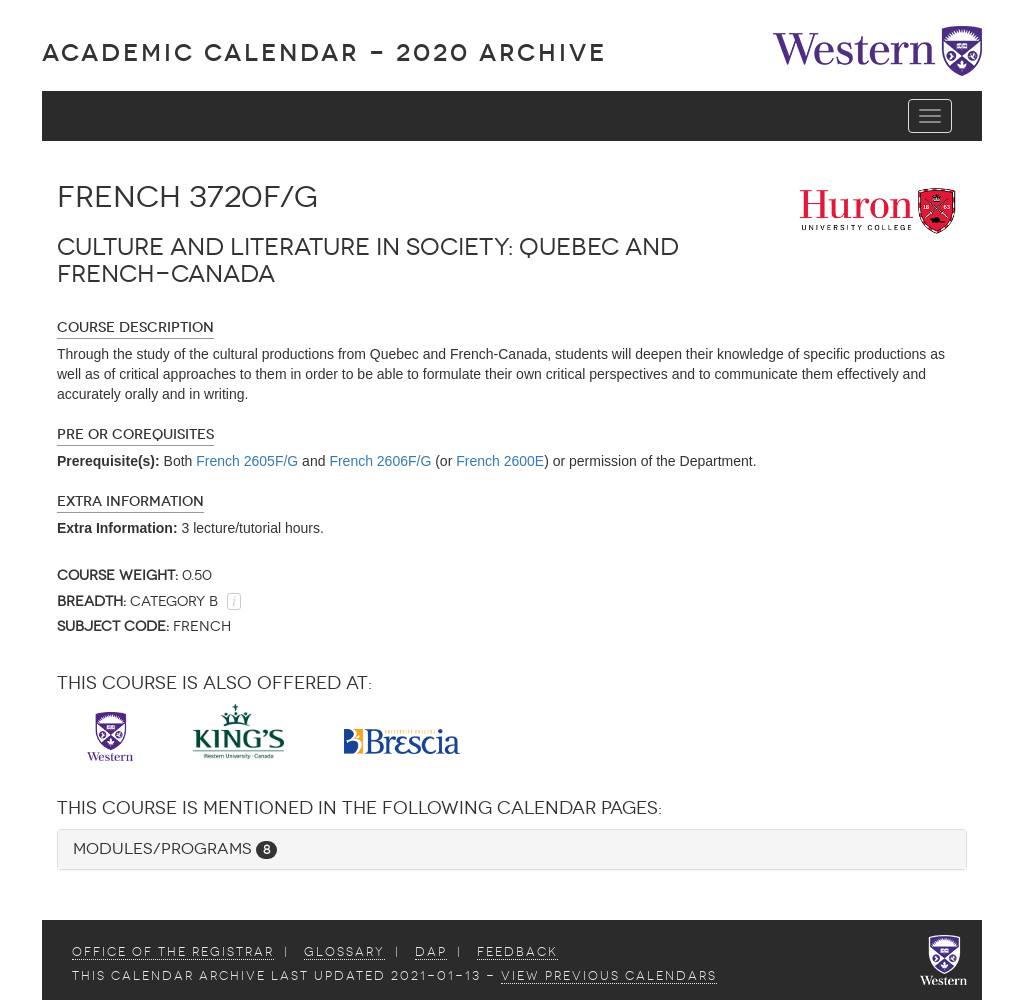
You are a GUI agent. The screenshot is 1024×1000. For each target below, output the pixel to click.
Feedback (517, 952)
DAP (431, 952)
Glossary (344, 952)
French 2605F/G (247, 461)
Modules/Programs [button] (175, 848)
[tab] (512, 849)
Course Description (135, 327)
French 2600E (500, 461)
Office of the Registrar (173, 952)
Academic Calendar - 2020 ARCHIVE (324, 52)
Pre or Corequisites (135, 434)
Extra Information (130, 501)
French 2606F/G (380, 461)
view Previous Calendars (609, 976)
